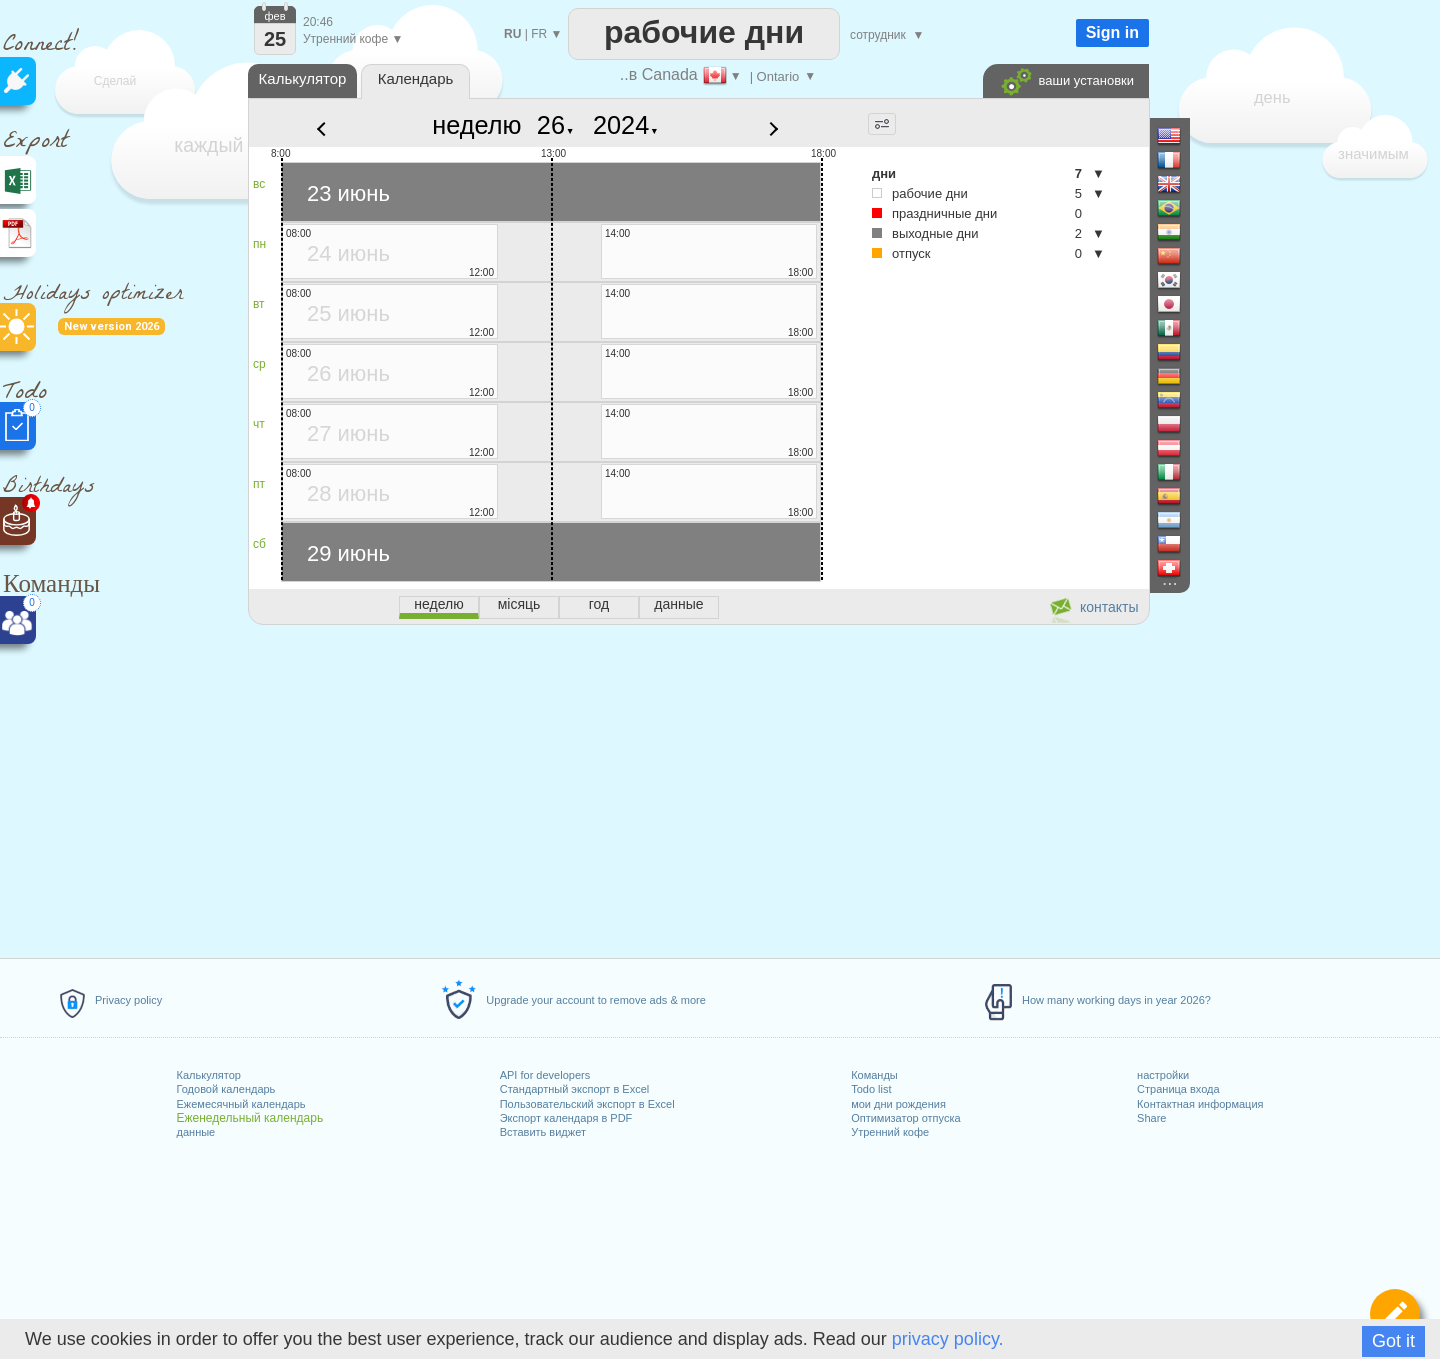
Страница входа (1178, 1089)
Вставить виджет (543, 1132)
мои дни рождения (898, 1104)
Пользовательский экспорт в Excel (587, 1104)
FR (539, 34)
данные (196, 1132)
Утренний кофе (890, 1132)
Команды (874, 1075)
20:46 (318, 22)
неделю (476, 125)
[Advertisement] (698, 788)
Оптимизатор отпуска (905, 1118)
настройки (1163, 1075)
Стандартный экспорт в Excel (575, 1089)
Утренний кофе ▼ (353, 39)
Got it (1393, 1341)
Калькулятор (209, 1075)
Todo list (871, 1089)
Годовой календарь (226, 1089)
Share (1151, 1118)
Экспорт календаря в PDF (566, 1118)
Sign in (1112, 32)
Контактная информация (1200, 1104)
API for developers (545, 1075)
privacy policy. (948, 1339)
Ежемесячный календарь (241, 1104)
